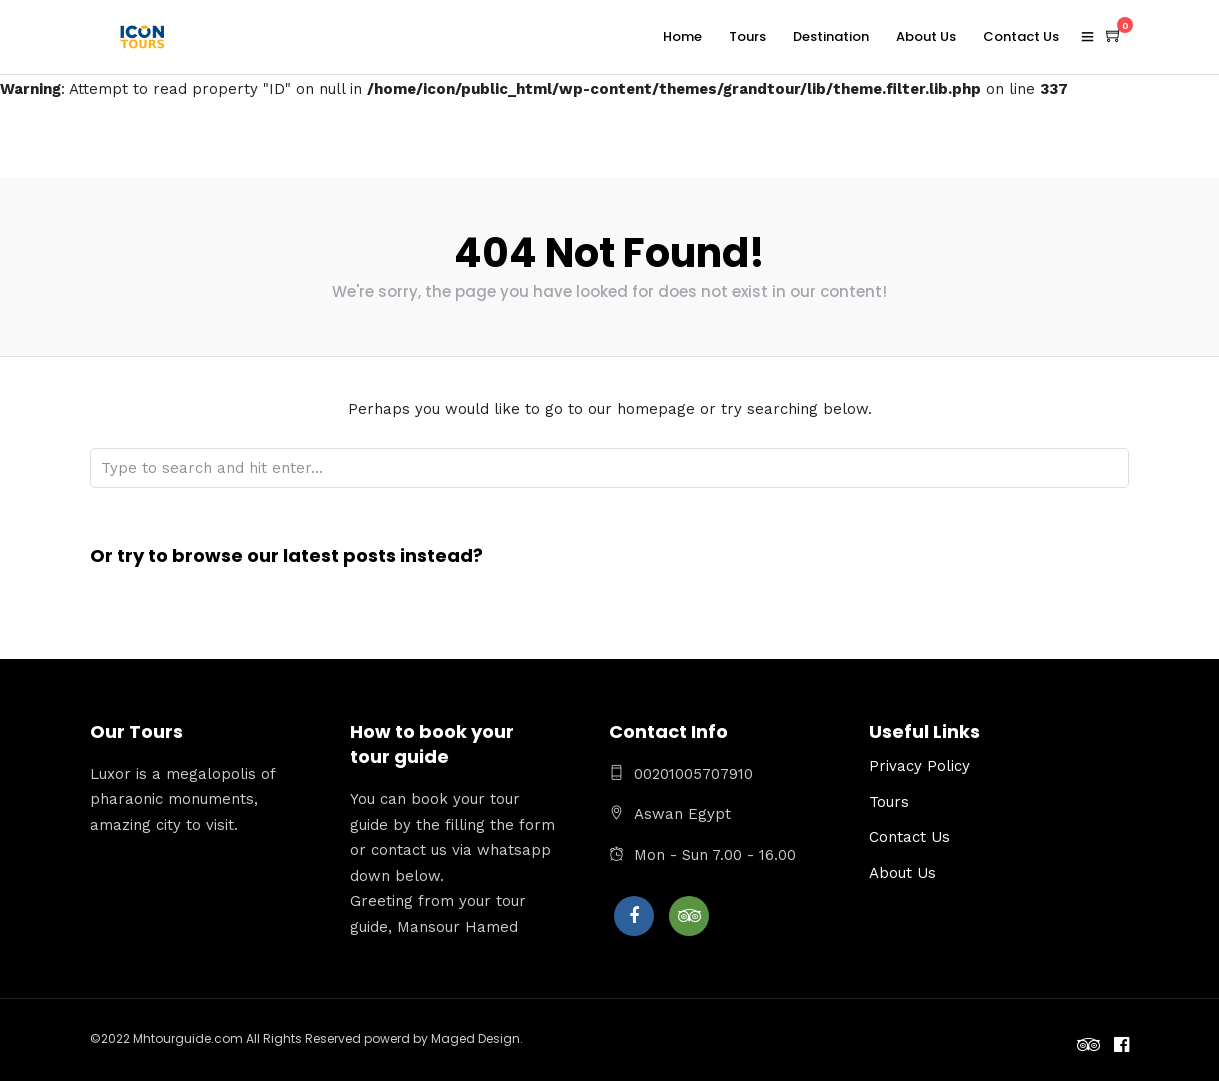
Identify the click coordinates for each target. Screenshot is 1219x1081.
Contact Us (1021, 36)
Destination (831, 36)
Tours (747, 36)
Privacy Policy (919, 766)
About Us (926, 36)
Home (682, 36)
